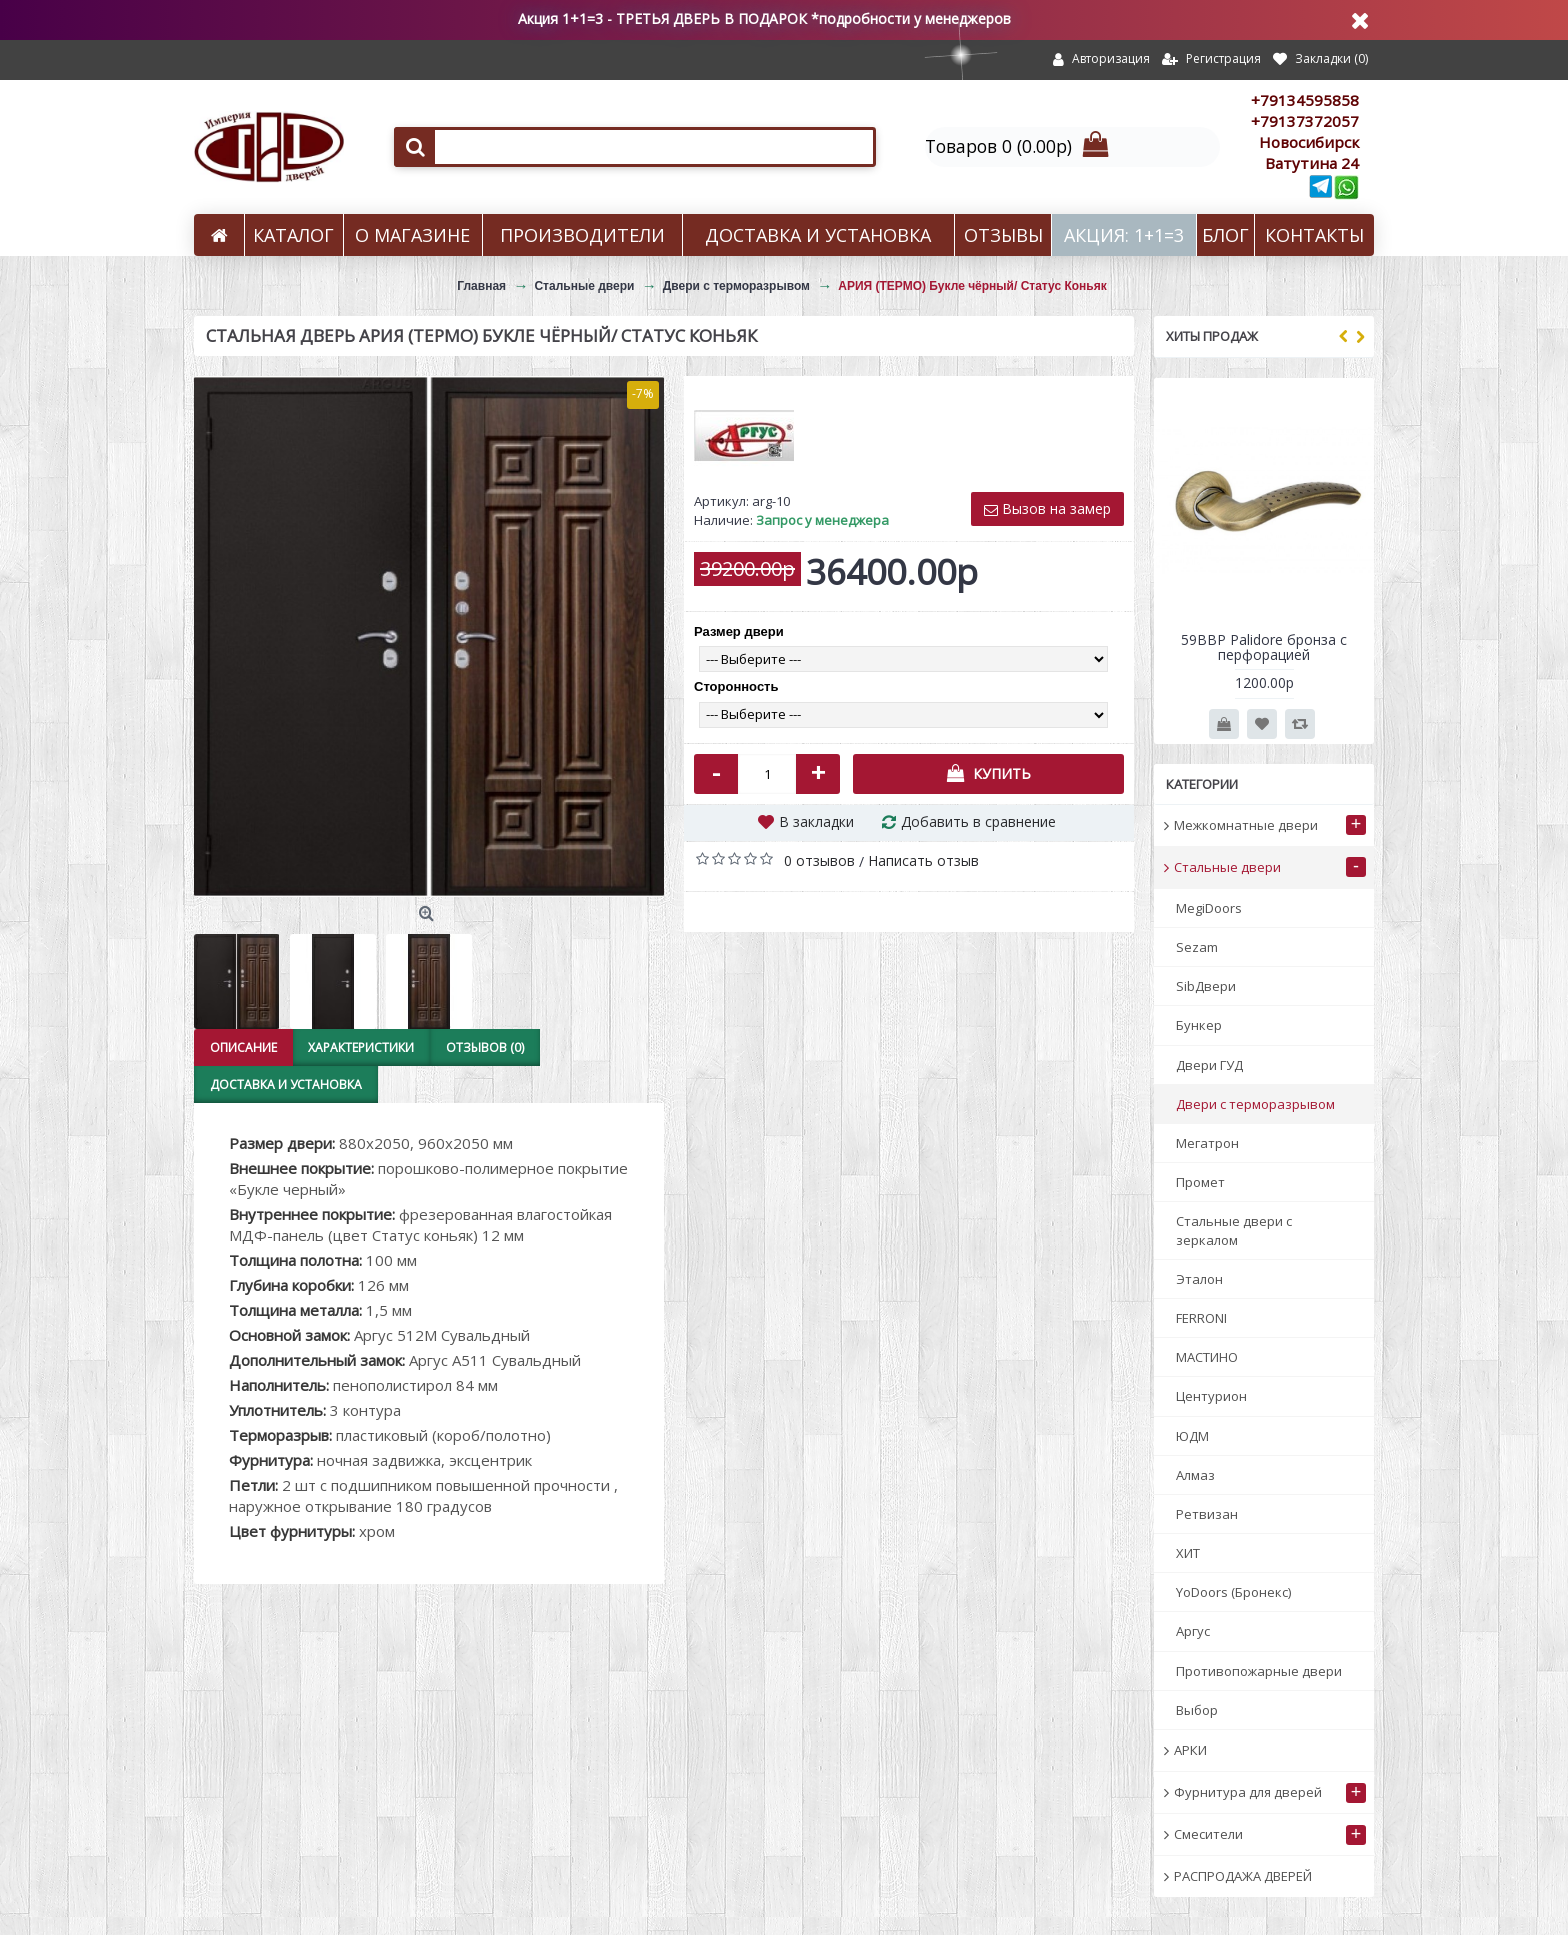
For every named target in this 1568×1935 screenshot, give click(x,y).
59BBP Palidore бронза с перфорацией (1264, 647)
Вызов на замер (1047, 508)
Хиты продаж (1212, 336)
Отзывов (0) (481, 1047)
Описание (242, 1047)
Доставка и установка (285, 1084)
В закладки (816, 821)
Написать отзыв (923, 860)
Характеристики (359, 1047)
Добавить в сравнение (978, 821)
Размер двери (739, 631)
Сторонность (736, 686)
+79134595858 (1305, 100)
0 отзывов (819, 860)
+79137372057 (1305, 121)
